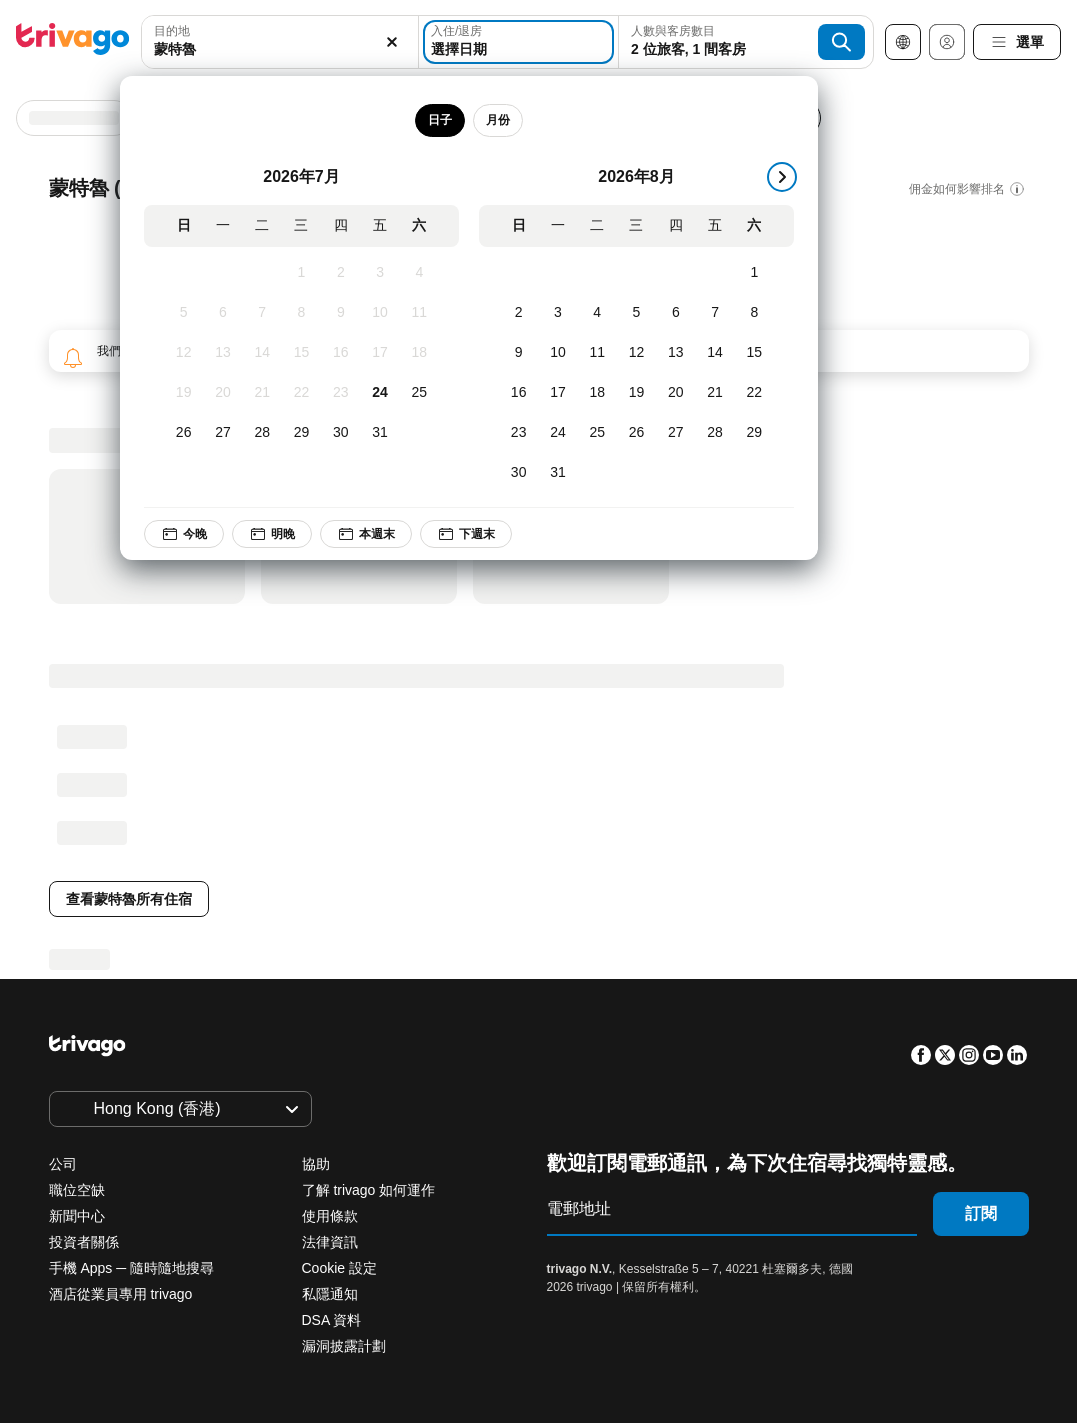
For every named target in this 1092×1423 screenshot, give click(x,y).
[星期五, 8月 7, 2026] (714, 313)
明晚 (272, 534)
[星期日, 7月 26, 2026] (183, 433)
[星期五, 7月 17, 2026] (379, 353)
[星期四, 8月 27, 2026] (675, 433)
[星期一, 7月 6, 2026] (222, 313)
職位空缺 (77, 1190)
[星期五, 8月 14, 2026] (714, 353)
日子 (440, 120)
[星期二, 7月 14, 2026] (262, 353)
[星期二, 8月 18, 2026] (597, 393)
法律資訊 (330, 1242)
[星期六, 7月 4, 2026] (419, 273)
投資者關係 (84, 1242)
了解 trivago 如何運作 (369, 1190)
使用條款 (330, 1216)
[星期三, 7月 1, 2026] (301, 273)
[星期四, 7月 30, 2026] (340, 433)
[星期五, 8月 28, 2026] (714, 433)
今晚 (184, 534)
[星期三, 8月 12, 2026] (636, 353)
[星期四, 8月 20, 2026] (675, 393)
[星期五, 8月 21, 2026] (714, 393)
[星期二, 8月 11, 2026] (597, 353)
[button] (280, 42)
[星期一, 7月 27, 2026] (222, 433)
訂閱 (981, 1213)
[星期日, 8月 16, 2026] (518, 393)
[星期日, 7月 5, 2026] (183, 313)
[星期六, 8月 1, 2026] (754, 273)
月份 (498, 120)
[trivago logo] (73, 42)
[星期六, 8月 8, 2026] (754, 313)
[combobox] (280, 42)
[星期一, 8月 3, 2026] (557, 313)
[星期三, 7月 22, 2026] (301, 393)
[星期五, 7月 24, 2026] (379, 393)
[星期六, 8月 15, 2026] (754, 353)
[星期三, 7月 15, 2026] (301, 353)
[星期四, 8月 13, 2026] (675, 353)
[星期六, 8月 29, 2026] (754, 433)
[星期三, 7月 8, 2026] (301, 313)
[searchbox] (280, 49)
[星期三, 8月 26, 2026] (636, 433)
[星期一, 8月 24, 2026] (557, 433)
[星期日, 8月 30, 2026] (518, 473)
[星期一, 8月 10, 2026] (557, 353)
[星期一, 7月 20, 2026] (222, 393)
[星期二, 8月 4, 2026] (597, 313)
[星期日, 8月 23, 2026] (518, 433)
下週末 (466, 534)
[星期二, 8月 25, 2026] (597, 433)
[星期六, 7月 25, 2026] (419, 393)
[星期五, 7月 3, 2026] (379, 273)
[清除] (392, 42)
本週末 (366, 534)
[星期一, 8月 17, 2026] (557, 393)
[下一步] (782, 177)
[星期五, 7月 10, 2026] (379, 313)
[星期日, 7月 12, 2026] (183, 353)
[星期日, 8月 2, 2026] (518, 313)
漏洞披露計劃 (344, 1346)
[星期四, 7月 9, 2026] (340, 313)
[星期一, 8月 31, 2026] (557, 473)
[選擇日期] (518, 42)
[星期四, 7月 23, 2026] (340, 393)
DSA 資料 (332, 1320)
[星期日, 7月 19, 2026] (183, 393)
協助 (316, 1164)
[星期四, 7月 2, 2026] (340, 273)
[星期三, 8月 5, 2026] (636, 313)
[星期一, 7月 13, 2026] (222, 353)
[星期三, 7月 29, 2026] (301, 433)
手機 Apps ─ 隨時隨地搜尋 (132, 1268)
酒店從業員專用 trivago (121, 1294)
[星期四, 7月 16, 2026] (340, 353)
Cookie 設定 (341, 1268)
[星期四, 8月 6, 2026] (675, 313)
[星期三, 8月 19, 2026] (636, 393)
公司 (63, 1164)
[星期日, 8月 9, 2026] (518, 353)
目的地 (172, 31)
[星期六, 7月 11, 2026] (419, 313)
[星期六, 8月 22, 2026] (754, 393)
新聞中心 (77, 1216)
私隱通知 (330, 1294)
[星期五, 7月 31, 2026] (379, 433)
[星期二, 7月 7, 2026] (262, 313)
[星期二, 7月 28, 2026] (262, 433)
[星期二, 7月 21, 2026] (262, 393)
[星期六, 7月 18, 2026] (419, 353)
